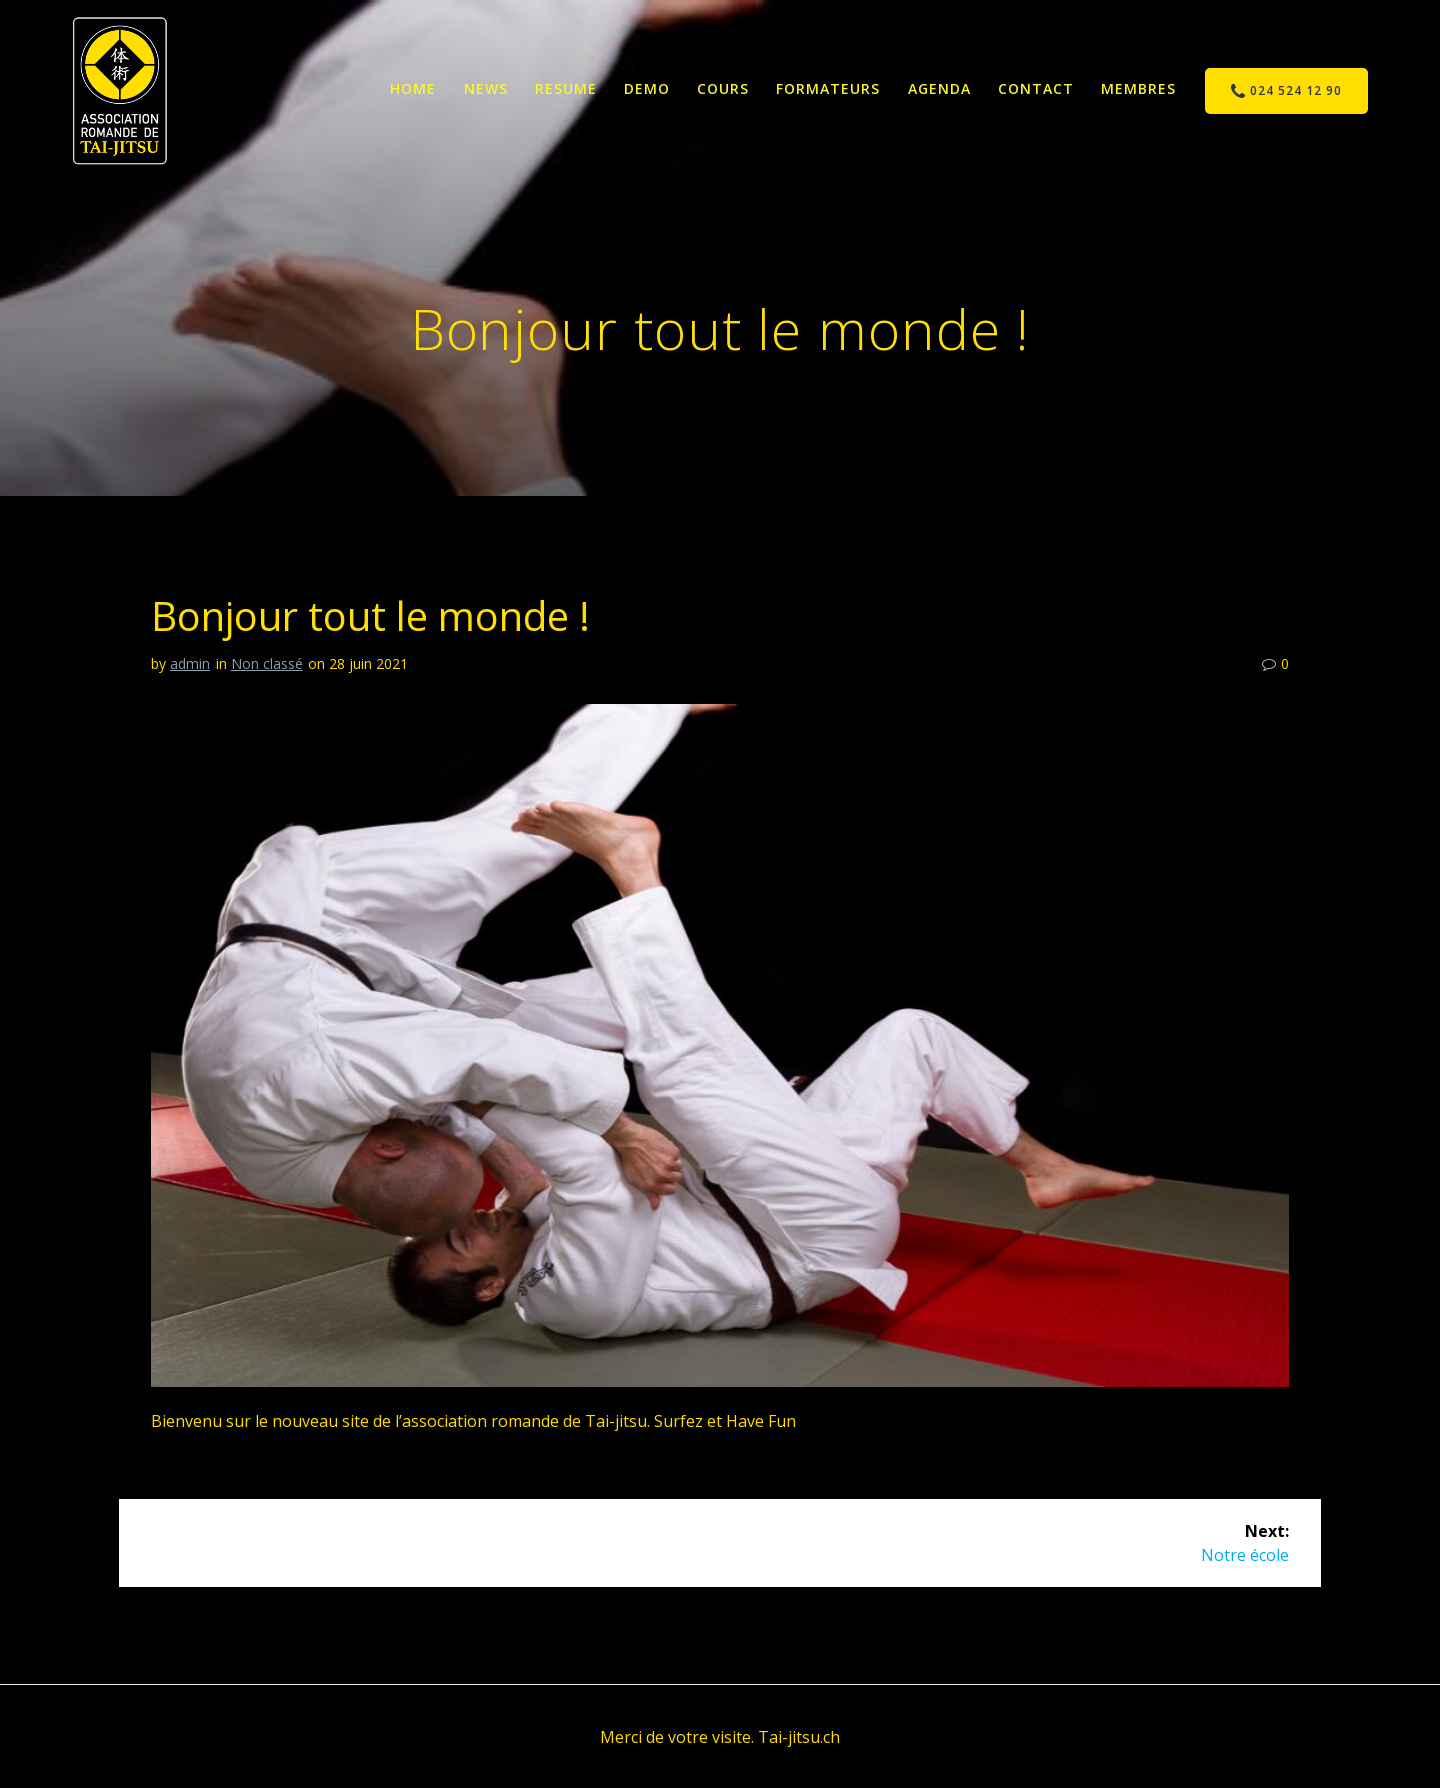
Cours (723, 88)
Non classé (267, 663)
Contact (1036, 88)
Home (413, 88)
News (486, 88)
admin (190, 663)
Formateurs (828, 88)
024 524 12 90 (1287, 91)
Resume (566, 88)
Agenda (939, 88)
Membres (1138, 88)
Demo (647, 88)
